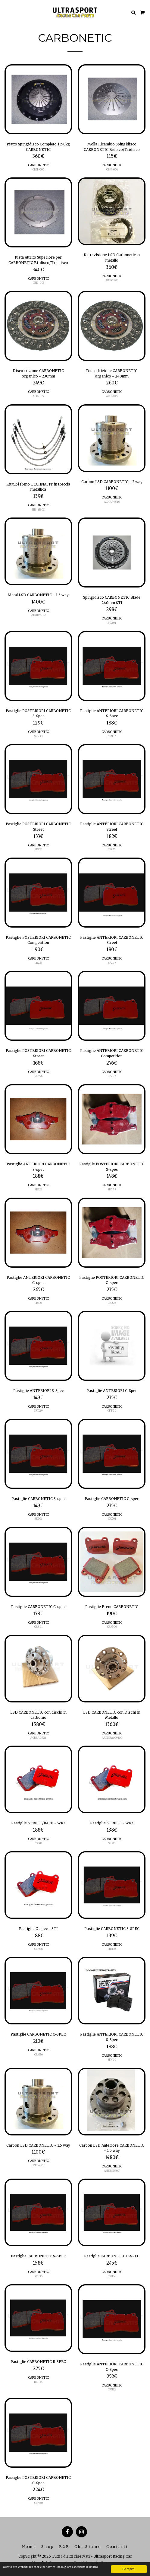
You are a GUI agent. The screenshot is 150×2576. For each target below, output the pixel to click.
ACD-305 (38, 396)
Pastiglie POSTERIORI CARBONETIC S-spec (111, 1167)
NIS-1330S (38, 509)
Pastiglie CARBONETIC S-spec (38, 1498)
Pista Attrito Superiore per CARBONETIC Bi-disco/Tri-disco (38, 260)
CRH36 (38, 2054)
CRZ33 (38, 962)
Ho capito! (129, 2569)
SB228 (112, 1189)
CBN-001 (112, 169)
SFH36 (38, 2276)
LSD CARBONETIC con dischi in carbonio (38, 1715)
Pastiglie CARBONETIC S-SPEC (111, 1928)
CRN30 (38, 2502)
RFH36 (38, 2381)
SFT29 (38, 1410)
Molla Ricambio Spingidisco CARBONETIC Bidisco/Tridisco (112, 147)
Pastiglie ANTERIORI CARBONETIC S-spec (38, 1167)
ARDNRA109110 (112, 1737)
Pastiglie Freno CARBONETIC (111, 1606)
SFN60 (112, 2059)
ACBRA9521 (38, 1737)
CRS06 (38, 1948)
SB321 (38, 1189)
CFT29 (111, 1410)
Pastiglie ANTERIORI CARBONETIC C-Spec (111, 2367)
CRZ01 (38, 1626)
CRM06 (112, 1626)
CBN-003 (38, 282)
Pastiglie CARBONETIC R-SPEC (38, 2361)
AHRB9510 (38, 614)
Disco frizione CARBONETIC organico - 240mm (111, 373)
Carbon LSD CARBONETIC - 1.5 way (38, 2145)
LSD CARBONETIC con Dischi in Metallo (111, 1715)
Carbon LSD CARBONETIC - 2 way (111, 481)
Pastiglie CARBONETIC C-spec (112, 1498)
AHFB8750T (112, 2170)
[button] (7, 12)
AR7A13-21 (111, 280)
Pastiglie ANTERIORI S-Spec (38, 1390)
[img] (38, 99)
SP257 (112, 962)
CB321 (38, 1302)
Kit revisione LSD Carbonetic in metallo (112, 258)
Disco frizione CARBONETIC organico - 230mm (38, 373)
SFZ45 (112, 849)
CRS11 (38, 1843)
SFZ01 (38, 1518)
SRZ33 (38, 849)
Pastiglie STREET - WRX (112, 1823)
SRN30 (38, 736)
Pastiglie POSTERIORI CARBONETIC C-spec (111, 1280)
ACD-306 (111, 396)
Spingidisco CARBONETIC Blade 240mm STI (111, 600)
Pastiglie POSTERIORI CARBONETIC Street (38, 827)
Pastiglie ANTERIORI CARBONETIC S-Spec (111, 713)
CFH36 (112, 2276)
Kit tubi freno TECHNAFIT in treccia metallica (38, 487)
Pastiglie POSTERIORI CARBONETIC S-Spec (38, 713)
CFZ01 (112, 1518)
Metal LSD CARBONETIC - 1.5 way (38, 595)
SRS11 (111, 1843)
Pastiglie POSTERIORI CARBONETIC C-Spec (38, 2480)
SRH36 (112, 1948)
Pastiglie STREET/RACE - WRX (38, 1823)
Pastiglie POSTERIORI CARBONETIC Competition (38, 940)
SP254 (38, 1076)
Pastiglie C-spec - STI (38, 1928)
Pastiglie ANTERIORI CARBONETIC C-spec (38, 1280)
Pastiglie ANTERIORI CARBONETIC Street (111, 827)
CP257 (112, 1076)
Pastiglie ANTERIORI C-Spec (111, 1390)
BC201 (112, 622)
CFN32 (112, 2389)
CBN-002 (38, 169)
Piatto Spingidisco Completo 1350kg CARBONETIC (38, 147)
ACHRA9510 (112, 501)
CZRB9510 (38, 2165)
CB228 (112, 1302)
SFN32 (112, 736)
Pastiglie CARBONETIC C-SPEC (38, 2034)
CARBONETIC (38, 165)
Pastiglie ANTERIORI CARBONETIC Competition (111, 1053)
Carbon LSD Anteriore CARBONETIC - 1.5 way (111, 2148)
